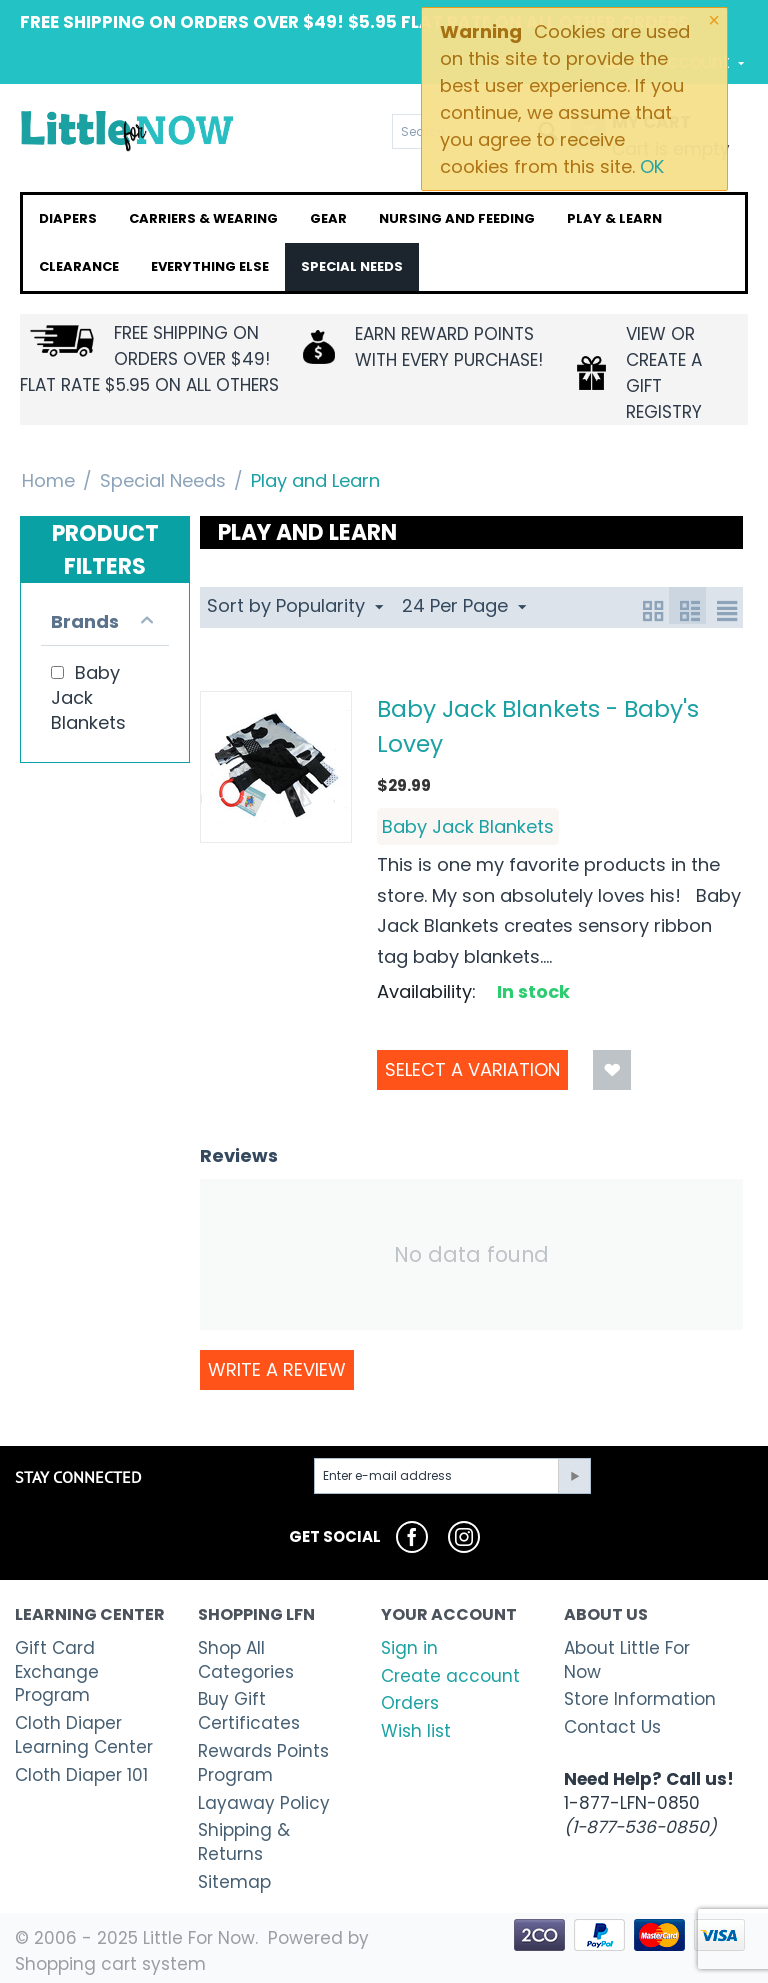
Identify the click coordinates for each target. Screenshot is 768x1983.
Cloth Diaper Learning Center (84, 1735)
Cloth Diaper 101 (81, 1775)
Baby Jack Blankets (468, 826)
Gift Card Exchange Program (57, 1672)
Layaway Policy (264, 1803)
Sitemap (234, 1882)
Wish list (416, 1731)
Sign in (409, 1648)
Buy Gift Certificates (249, 1711)
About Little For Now (627, 1660)
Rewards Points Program (263, 1763)
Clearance (79, 266)
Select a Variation (472, 1069)
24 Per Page (464, 605)
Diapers (68, 218)
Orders (410, 1703)
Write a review (277, 1369)
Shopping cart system (110, 1964)
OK (652, 166)
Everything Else (210, 266)
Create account (450, 1676)
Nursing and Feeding (457, 218)
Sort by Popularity (295, 605)
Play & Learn (614, 218)
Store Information (640, 1699)
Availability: (426, 991)
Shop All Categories (246, 1660)
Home (48, 480)
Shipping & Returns (244, 1842)
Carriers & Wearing (203, 218)
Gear (328, 218)
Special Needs (352, 266)
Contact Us (612, 1727)
